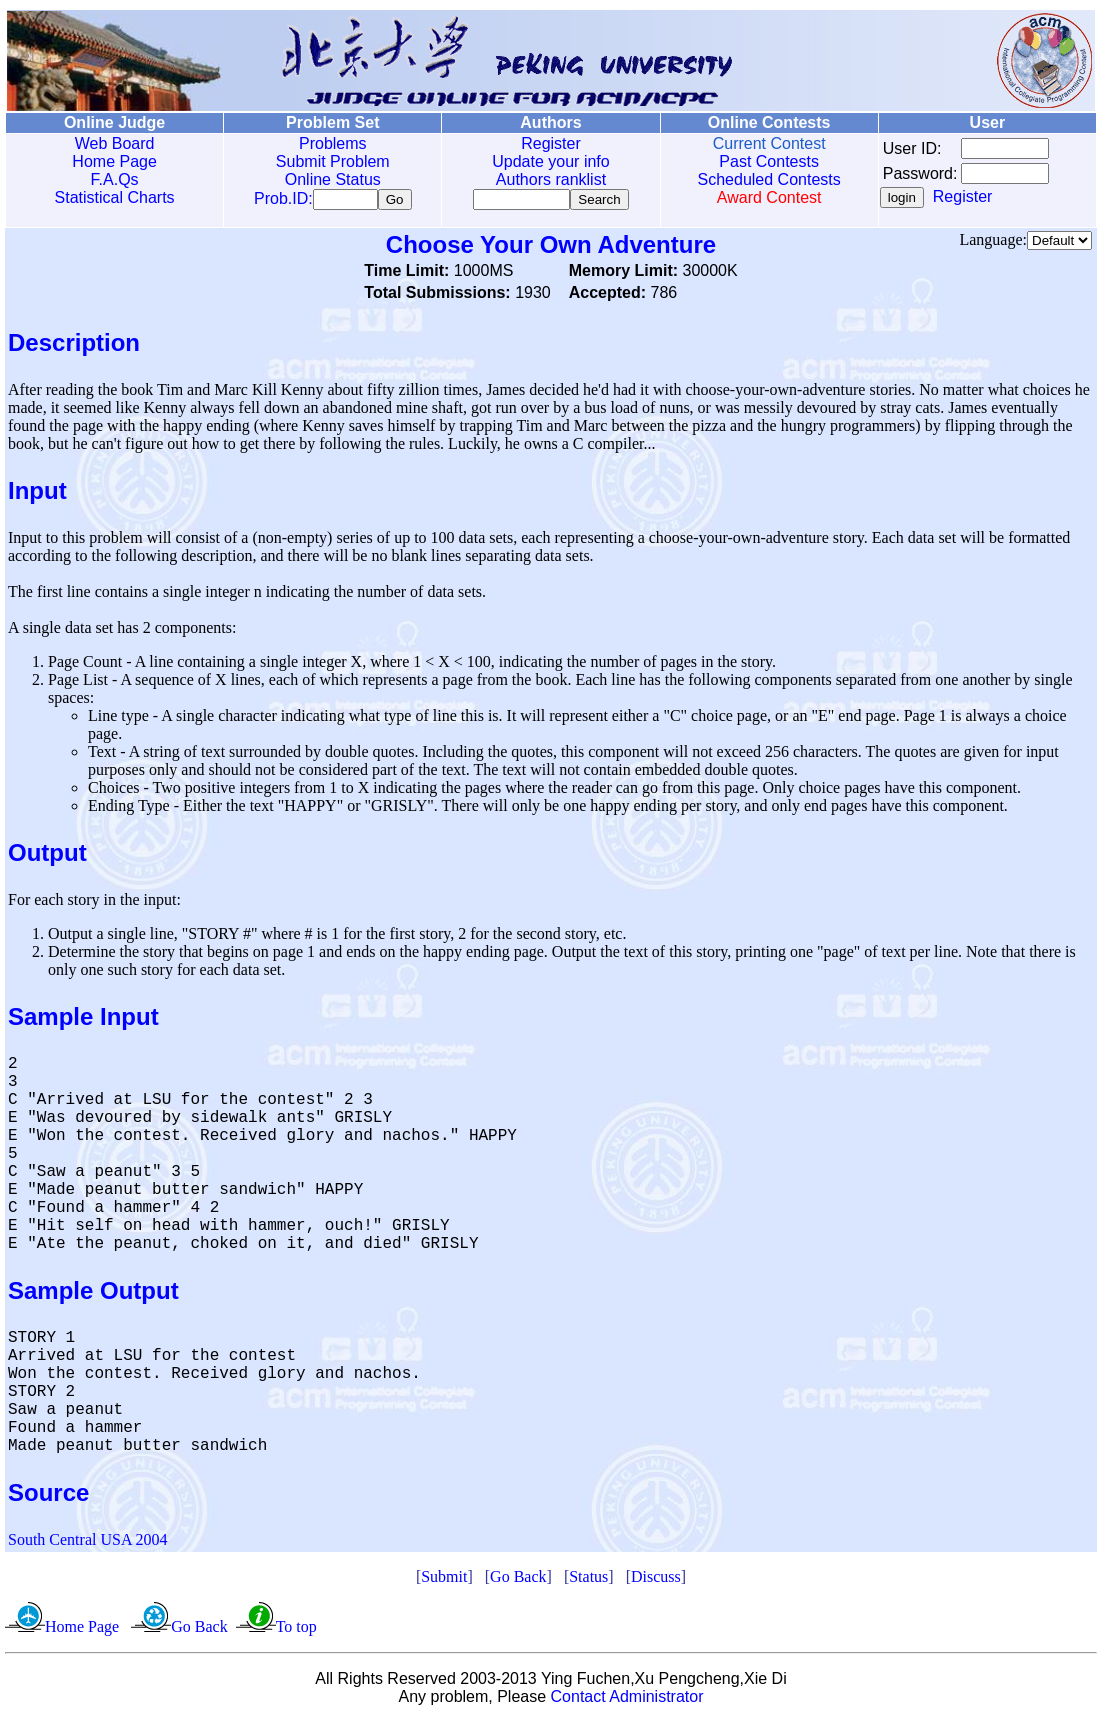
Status (588, 1580)
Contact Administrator (627, 1700)
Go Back (518, 1580)
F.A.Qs (115, 179)
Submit (444, 1580)
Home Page (114, 161)
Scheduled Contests (769, 179)
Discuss (656, 1580)
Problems (333, 143)
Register (551, 143)
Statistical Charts (115, 197)
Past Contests (769, 161)
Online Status (333, 179)
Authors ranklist (551, 179)
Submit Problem (333, 161)
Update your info (550, 161)
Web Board (115, 143)
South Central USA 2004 (88, 1543)
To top (296, 1630)
